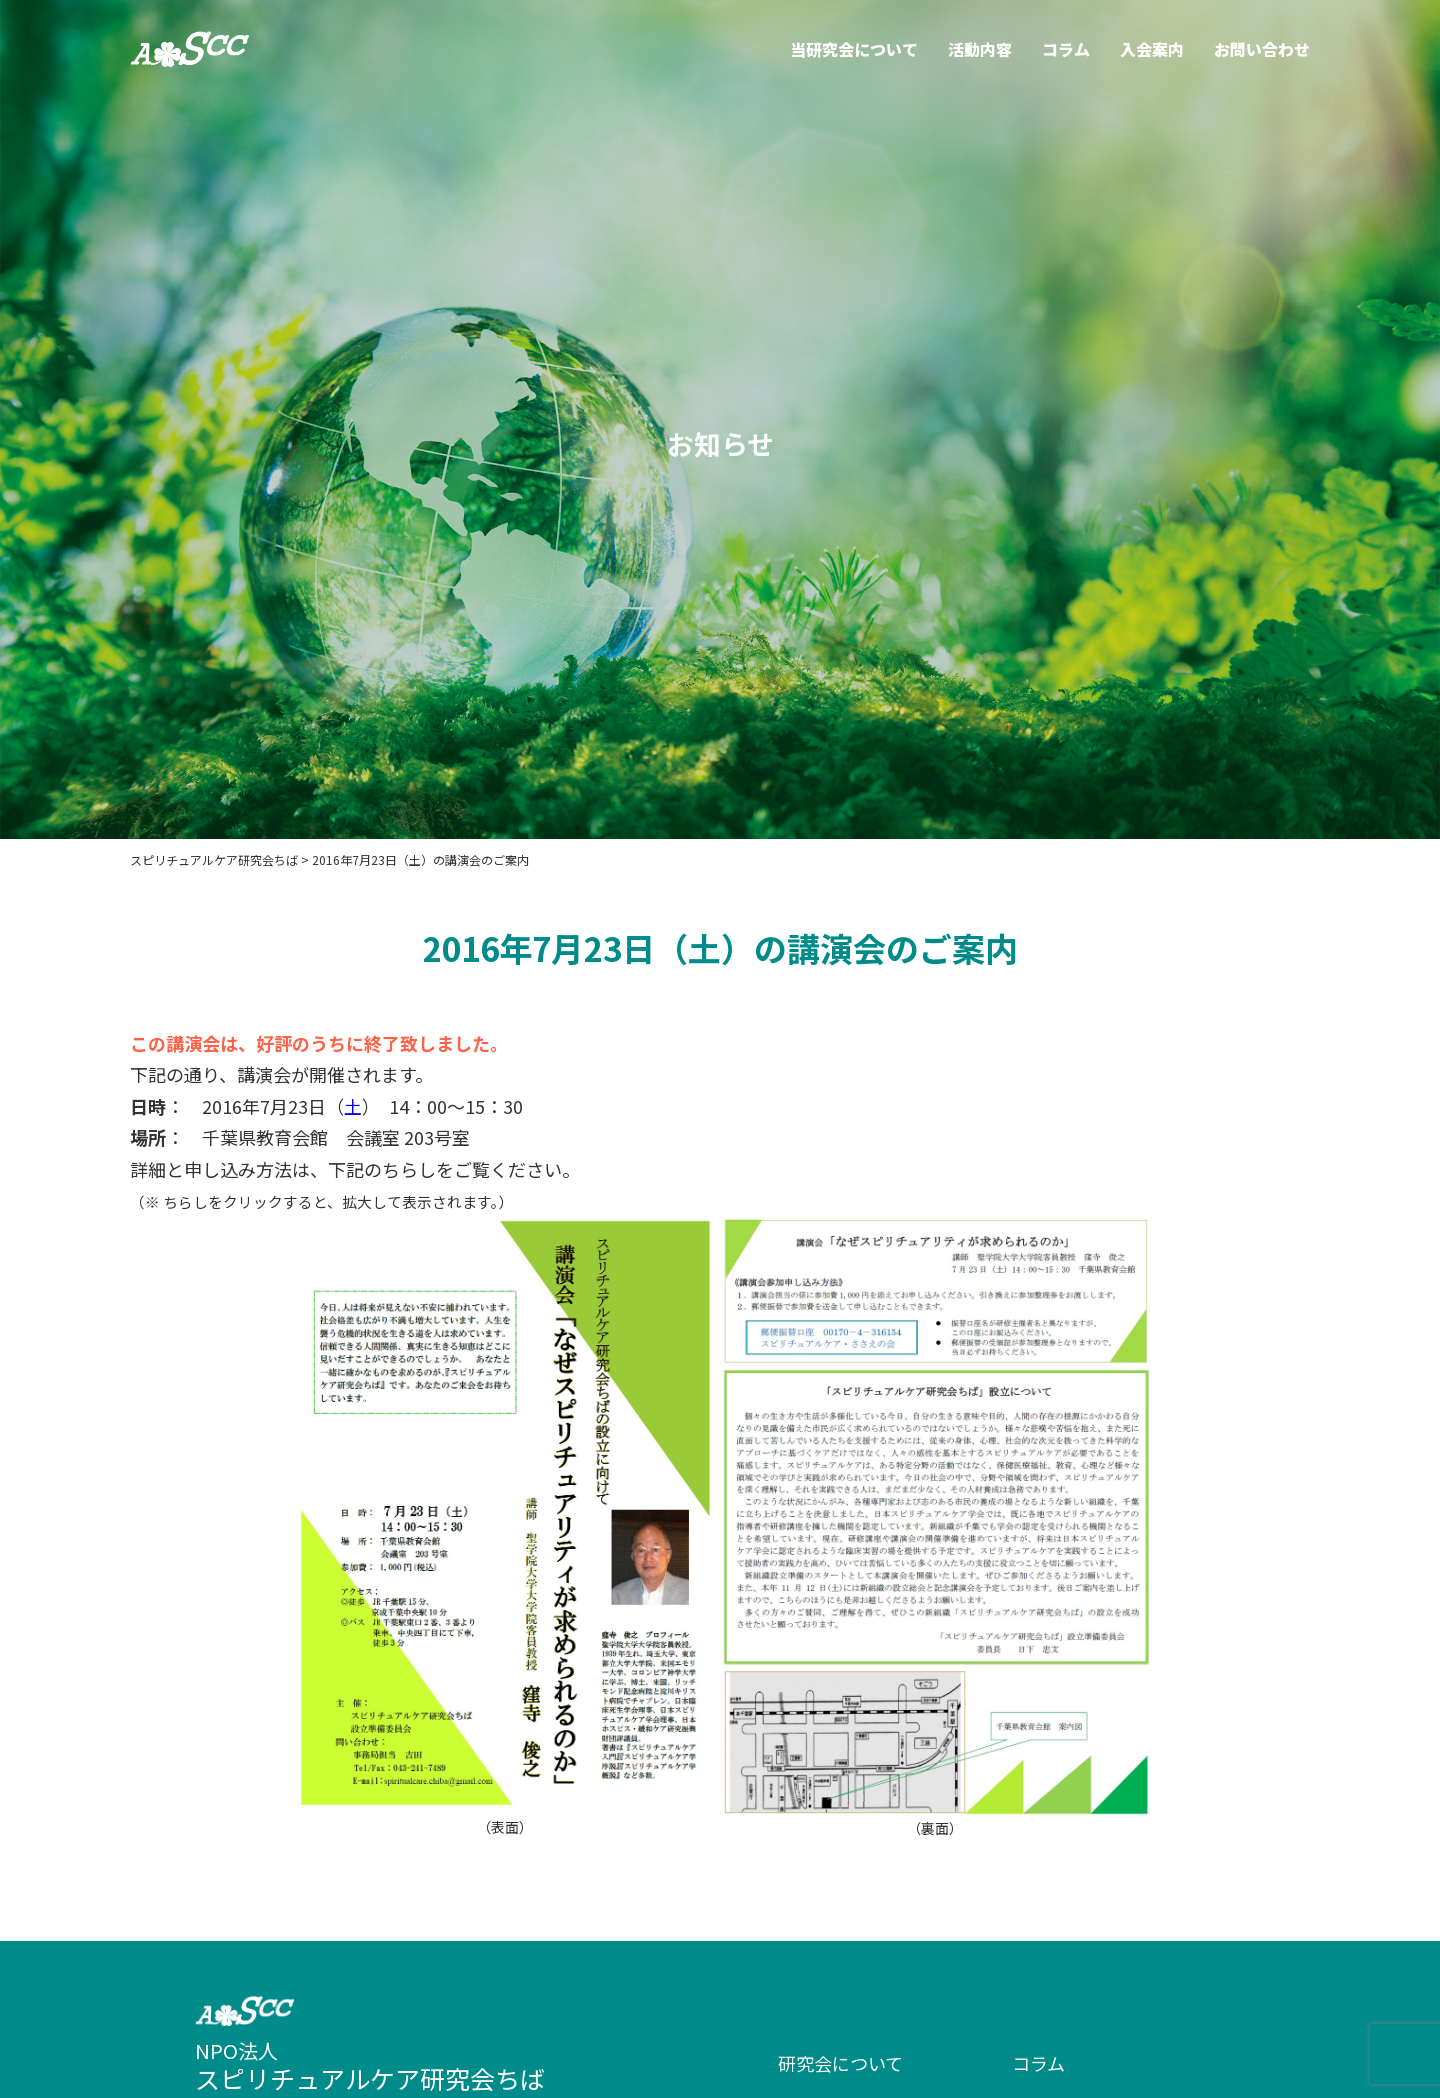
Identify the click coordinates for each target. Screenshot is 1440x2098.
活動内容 (980, 49)
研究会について (840, 2063)
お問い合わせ (1262, 49)
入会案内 (1152, 49)
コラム (1066, 49)
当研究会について (854, 49)
